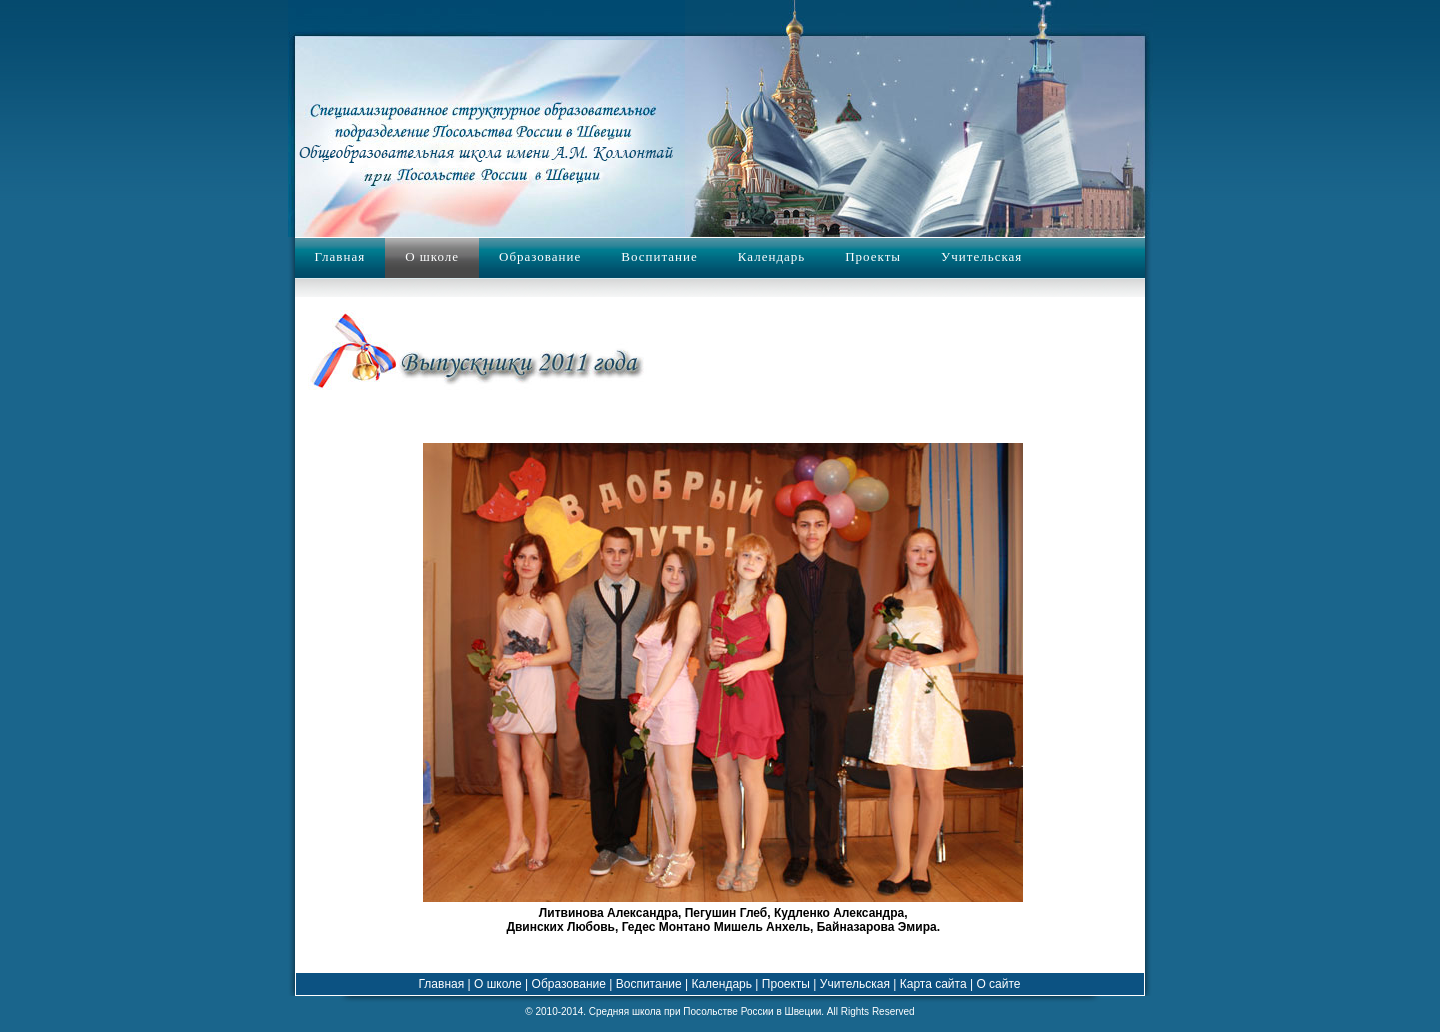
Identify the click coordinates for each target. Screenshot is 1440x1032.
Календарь (771, 256)
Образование (540, 256)
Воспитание (659, 256)
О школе (432, 256)
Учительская (981, 256)
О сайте (998, 984)
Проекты (873, 256)
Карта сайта (931, 984)
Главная (340, 256)
